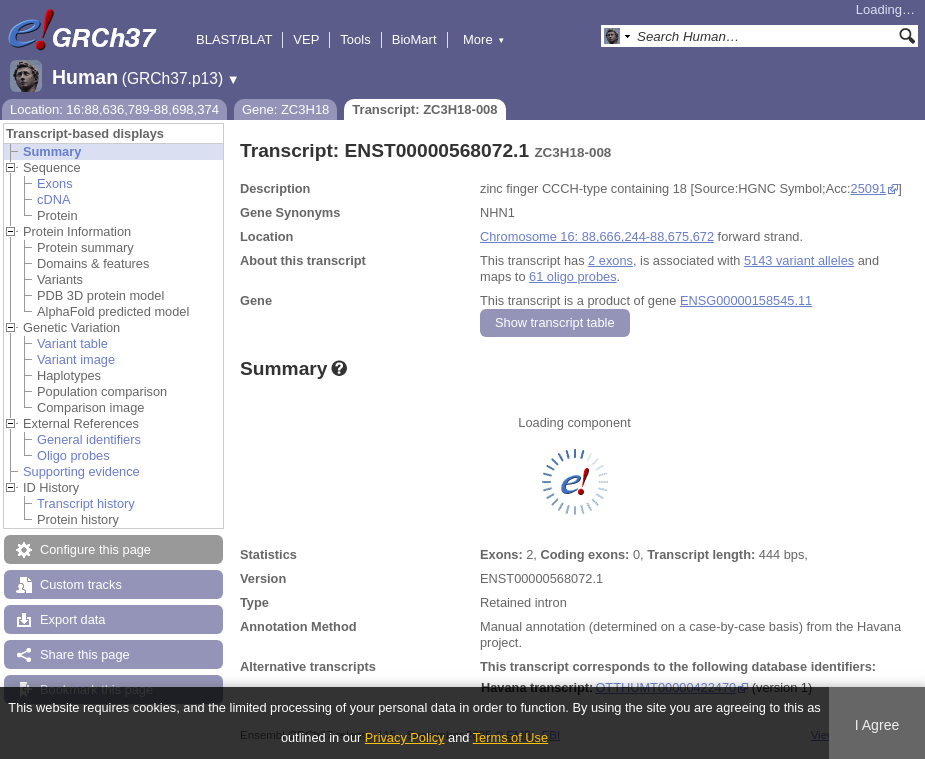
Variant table (72, 343)
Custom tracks (81, 584)
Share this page (85, 654)
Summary (52, 151)
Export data (72, 619)
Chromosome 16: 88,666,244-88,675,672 (597, 236)
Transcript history (86, 503)
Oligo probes (73, 455)
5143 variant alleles (799, 260)
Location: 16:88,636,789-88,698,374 (114, 109)
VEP (306, 39)
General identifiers (89, 439)
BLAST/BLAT (234, 39)
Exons (55, 183)
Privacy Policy (405, 737)
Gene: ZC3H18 (285, 109)
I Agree (877, 725)
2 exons (610, 260)
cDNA (53, 199)
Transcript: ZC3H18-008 (424, 109)
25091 (869, 188)
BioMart (414, 39)
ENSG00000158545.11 (746, 300)
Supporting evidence (81, 471)
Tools (355, 39)
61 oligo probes (573, 276)
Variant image (76, 359)
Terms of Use (510, 737)
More (484, 39)
